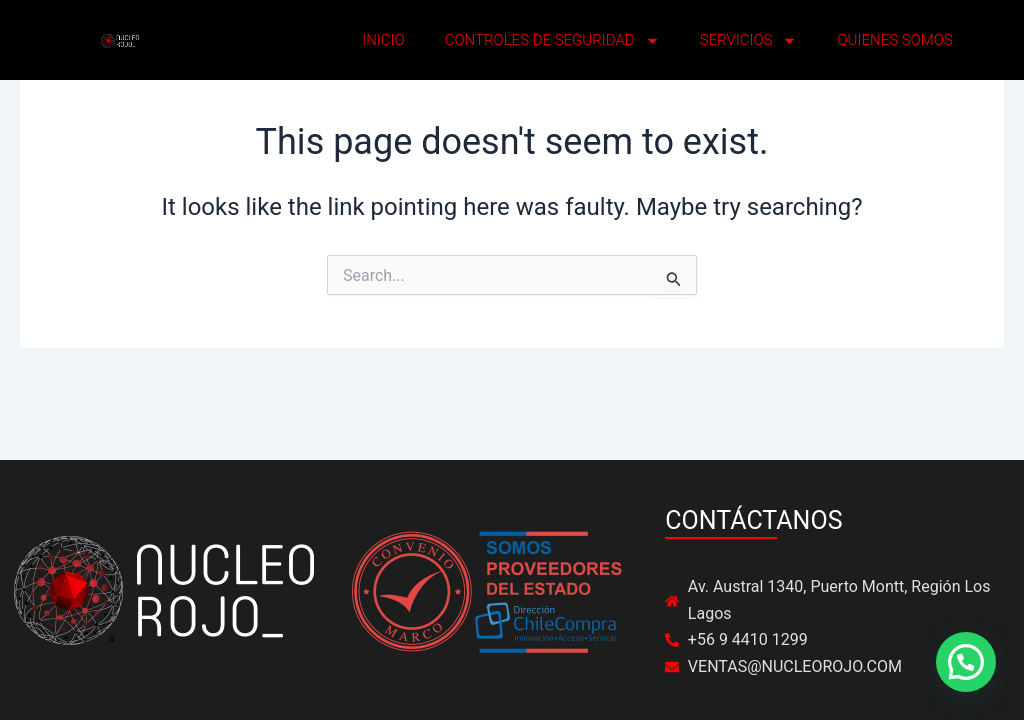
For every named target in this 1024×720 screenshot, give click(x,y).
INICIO (383, 40)
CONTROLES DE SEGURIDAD (552, 40)
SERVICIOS (749, 40)
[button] (966, 662)
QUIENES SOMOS (894, 40)
